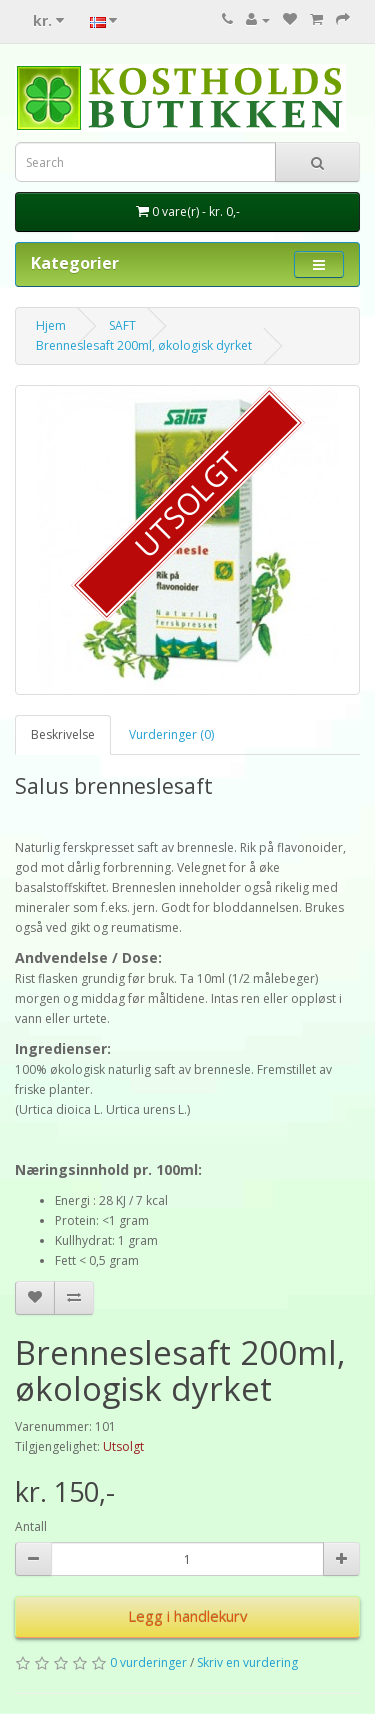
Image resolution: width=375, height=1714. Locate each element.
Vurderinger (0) (171, 734)
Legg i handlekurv (188, 1616)
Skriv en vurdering (247, 1662)
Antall (31, 1526)
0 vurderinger (148, 1662)
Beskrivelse (63, 734)
